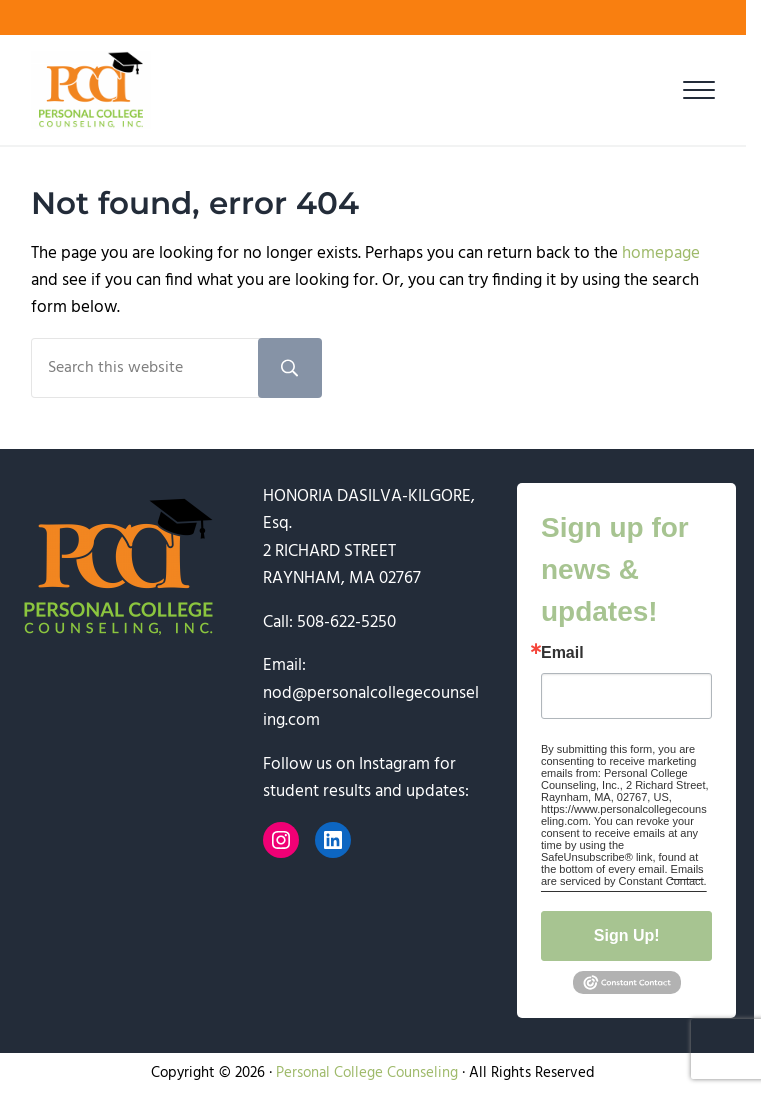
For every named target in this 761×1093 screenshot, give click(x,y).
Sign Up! (627, 935)
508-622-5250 (346, 622)
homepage (661, 253)
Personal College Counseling (367, 1073)
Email (562, 653)
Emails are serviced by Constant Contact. (624, 875)
